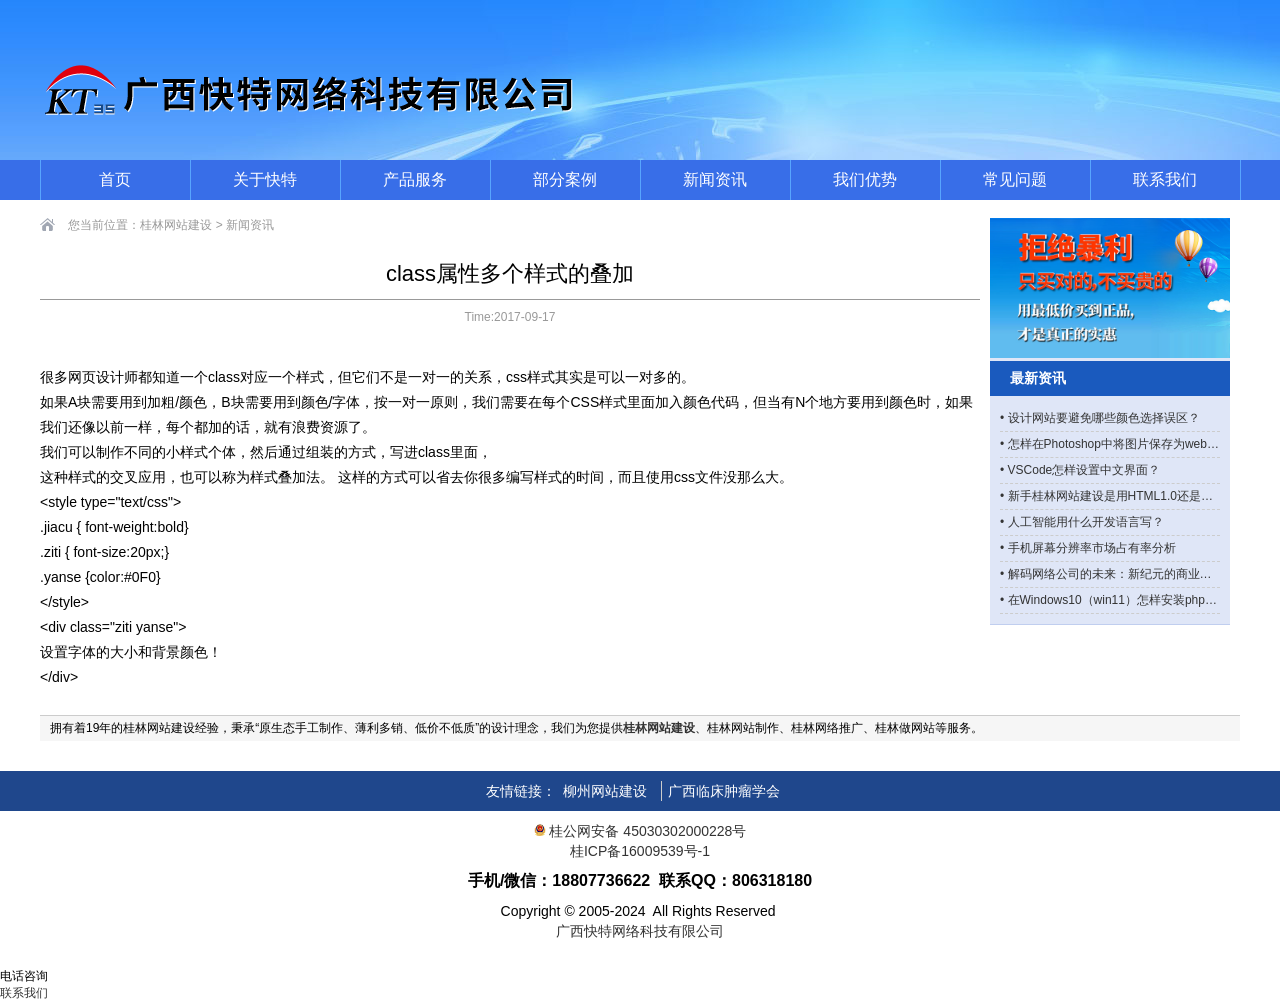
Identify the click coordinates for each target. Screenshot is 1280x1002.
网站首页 (24, 959)
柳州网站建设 (605, 791)
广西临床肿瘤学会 (724, 791)
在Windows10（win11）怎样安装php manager (1132, 600)
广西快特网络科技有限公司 (640, 931)
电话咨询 (24, 976)
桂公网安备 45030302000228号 (640, 831)
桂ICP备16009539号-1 (640, 851)
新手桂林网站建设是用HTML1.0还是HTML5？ (1130, 496)
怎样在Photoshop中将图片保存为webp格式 (1123, 444)
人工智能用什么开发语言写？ (1086, 522)
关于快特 (265, 179)
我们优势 (865, 179)
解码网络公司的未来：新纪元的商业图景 (1116, 574)
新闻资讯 (715, 179)
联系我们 (1165, 179)
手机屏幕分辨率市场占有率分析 (1092, 548)
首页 (115, 179)
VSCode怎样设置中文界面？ (1084, 470)
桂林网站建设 (176, 225)
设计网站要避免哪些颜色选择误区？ (1104, 418)
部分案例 (565, 179)
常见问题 (1015, 179)
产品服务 (415, 179)
